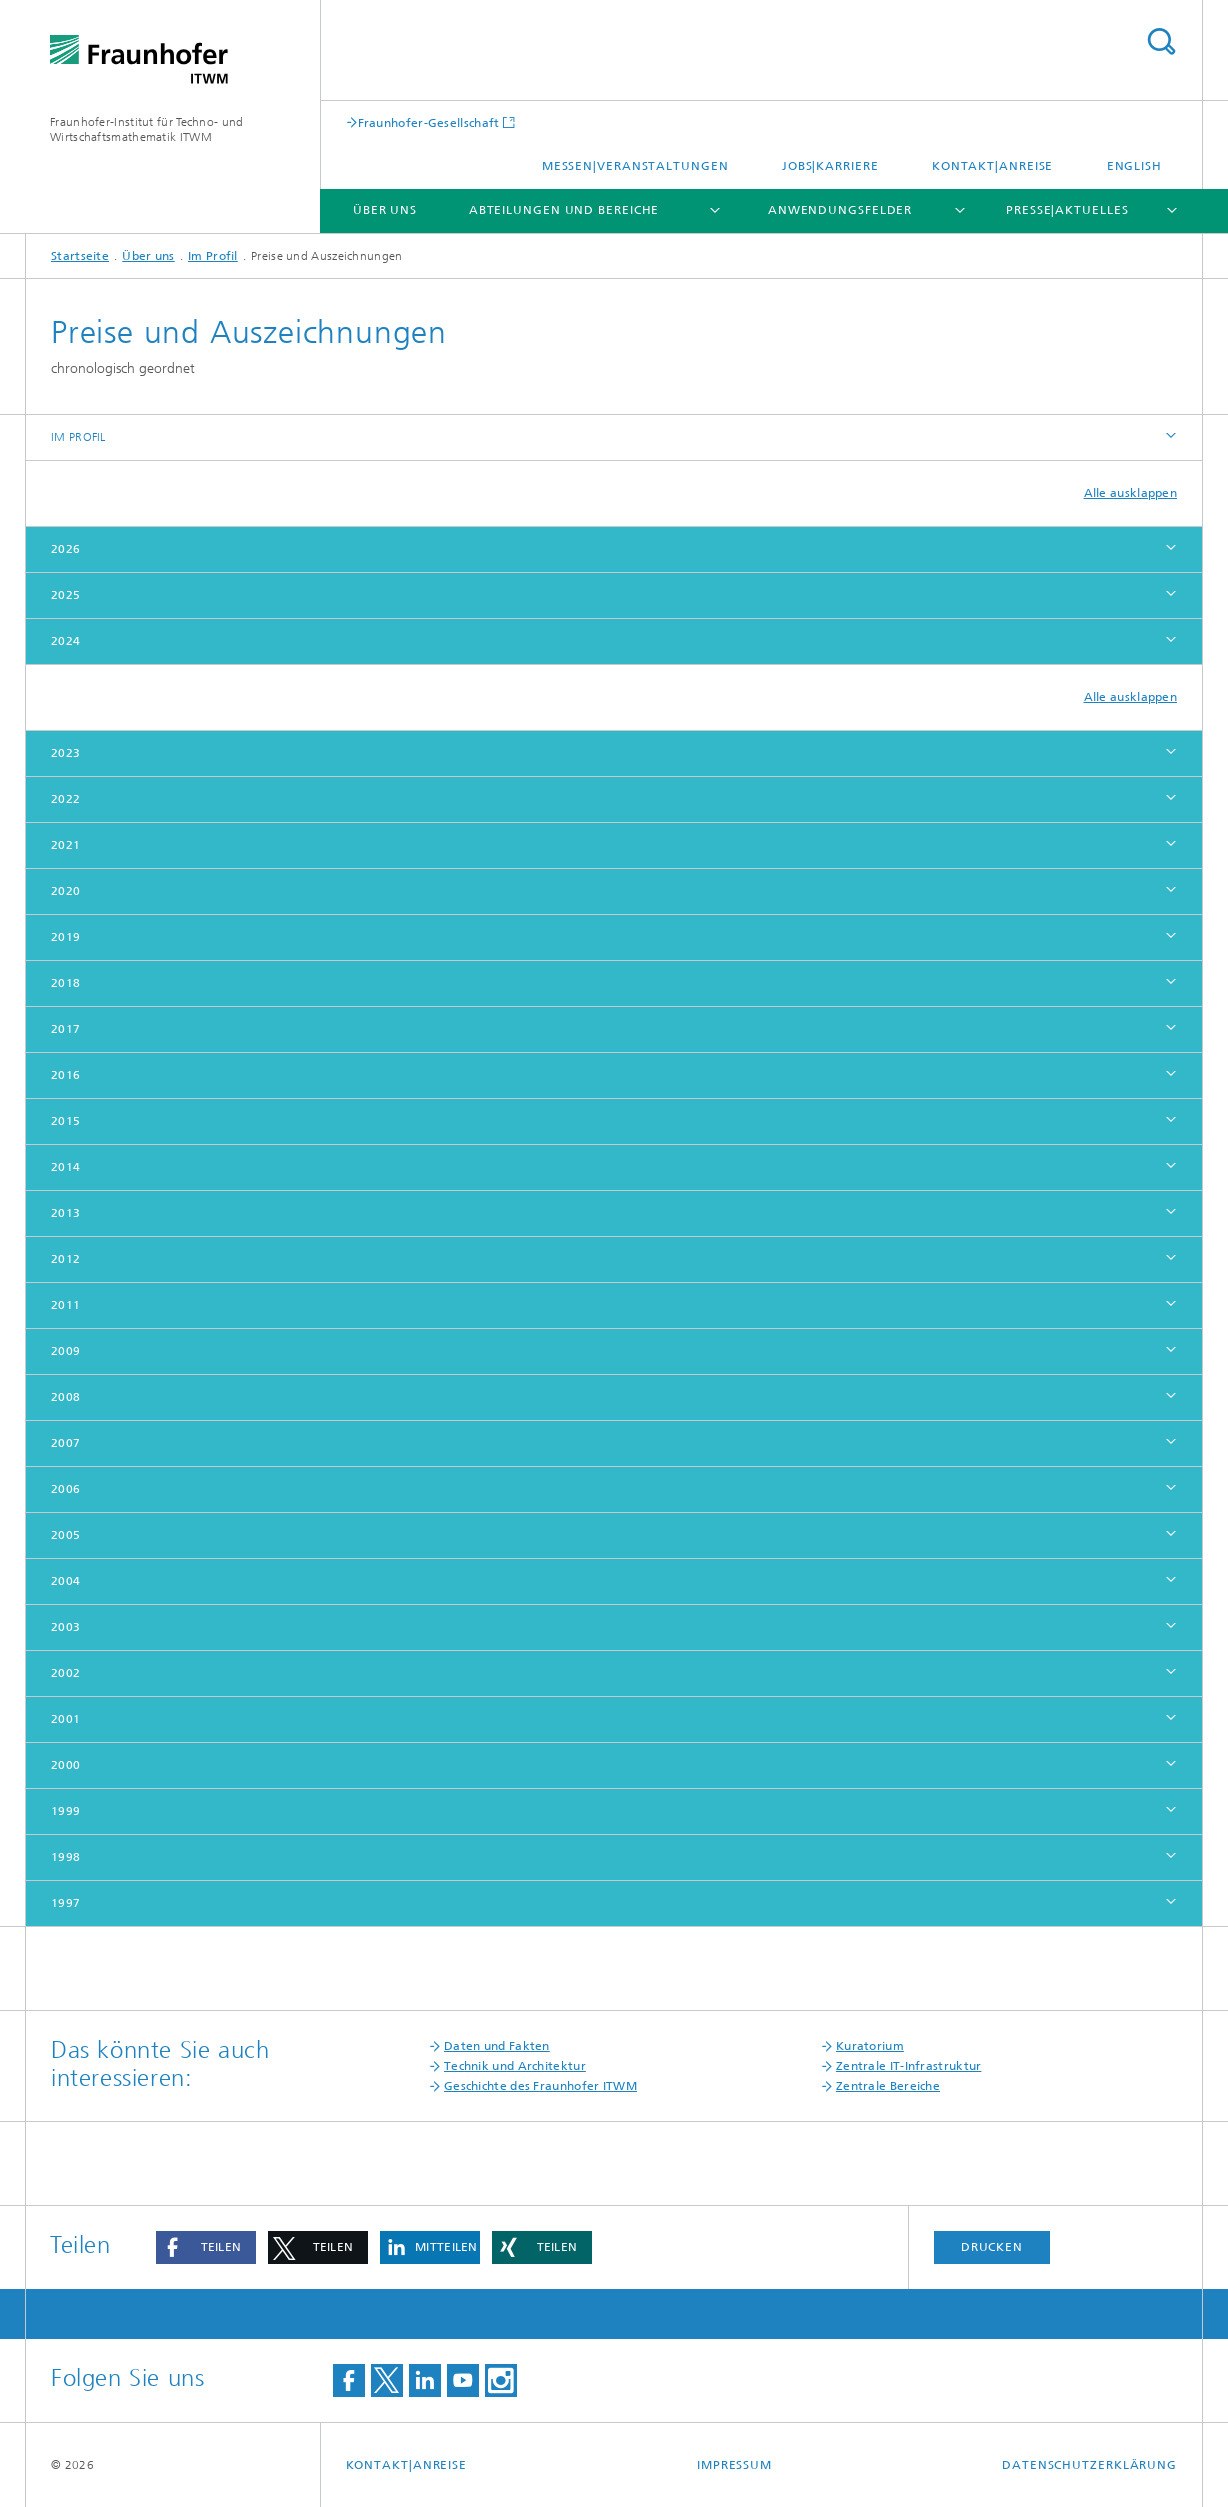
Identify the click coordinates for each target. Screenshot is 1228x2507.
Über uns (385, 210)
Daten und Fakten (497, 2046)
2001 (65, 1719)
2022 (65, 799)
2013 (65, 1213)
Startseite (80, 256)
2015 (65, 1121)
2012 (65, 1259)
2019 (65, 937)
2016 (65, 1075)
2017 (65, 1029)
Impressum (734, 2465)
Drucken (992, 2247)
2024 (65, 641)
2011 (65, 1305)
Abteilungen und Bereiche (564, 210)
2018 (65, 983)
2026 (65, 549)
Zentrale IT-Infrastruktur (909, 2066)
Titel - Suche (1161, 41)
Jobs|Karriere (830, 166)
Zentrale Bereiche (888, 2086)
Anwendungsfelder (840, 210)
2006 (65, 1489)
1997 (65, 1903)
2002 (65, 1673)
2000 (65, 1765)
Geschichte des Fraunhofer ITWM (540, 2086)
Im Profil (213, 256)
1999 (65, 1811)
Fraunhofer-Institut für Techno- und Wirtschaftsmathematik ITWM (147, 129)
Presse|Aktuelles (1067, 210)
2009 (65, 1351)
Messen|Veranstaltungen (635, 166)
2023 (65, 753)
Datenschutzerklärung (1089, 2465)
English (1134, 166)
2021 (65, 845)
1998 (65, 1857)
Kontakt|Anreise (993, 166)
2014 (65, 1167)
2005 (65, 1535)
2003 (65, 1627)
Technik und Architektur (515, 2066)
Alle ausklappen (1131, 493)
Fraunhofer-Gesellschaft (429, 122)
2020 (65, 891)
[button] (206, 2247)
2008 (65, 1397)
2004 (65, 1581)
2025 (65, 595)
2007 (65, 1443)
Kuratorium (870, 2046)
